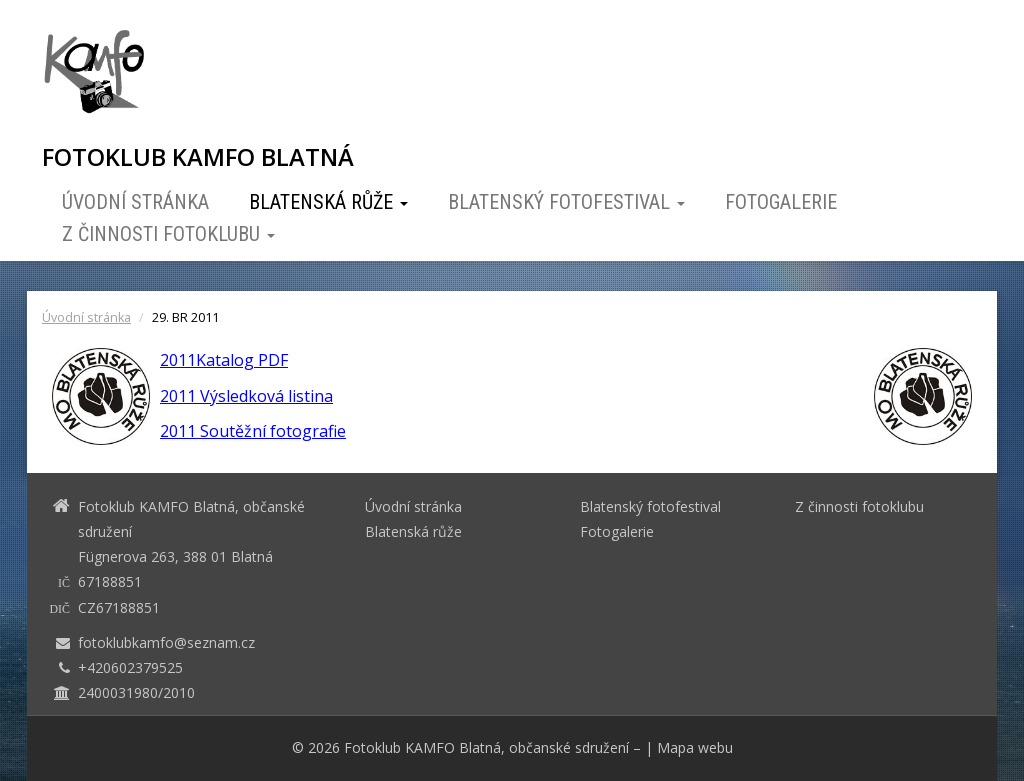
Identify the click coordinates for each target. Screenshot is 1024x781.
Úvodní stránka (135, 202)
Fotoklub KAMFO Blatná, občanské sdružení (486, 747)
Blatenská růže (328, 202)
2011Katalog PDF (224, 360)
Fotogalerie (781, 202)
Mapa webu (695, 747)
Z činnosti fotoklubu (168, 234)
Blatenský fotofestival (566, 202)
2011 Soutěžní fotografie (253, 431)
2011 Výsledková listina (246, 396)
